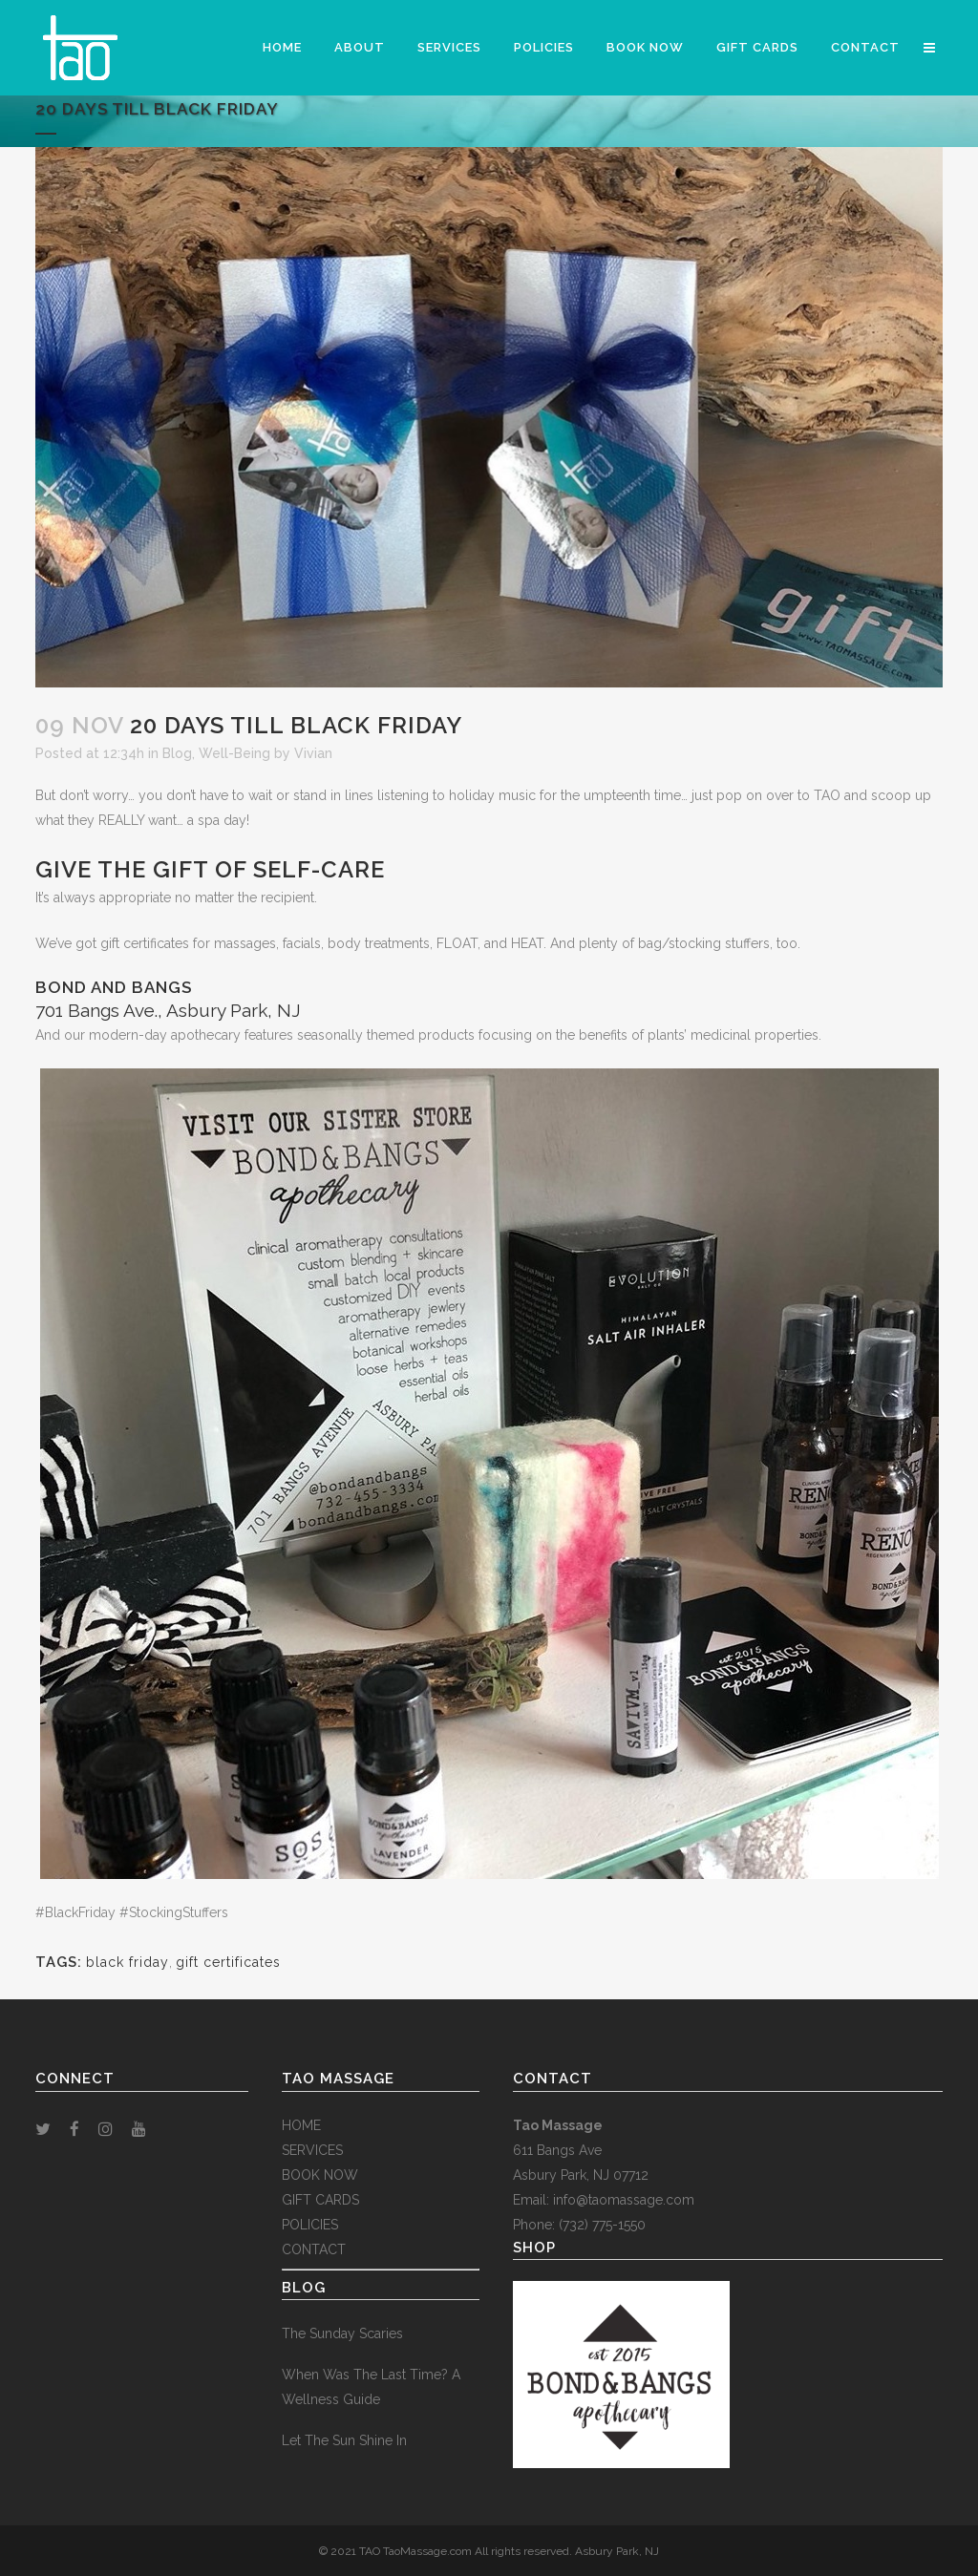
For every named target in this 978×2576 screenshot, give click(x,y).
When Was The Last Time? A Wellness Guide (371, 2387)
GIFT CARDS (320, 2199)
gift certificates (228, 1962)
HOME (301, 2125)
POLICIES (310, 2224)
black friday (127, 1962)
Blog (177, 753)
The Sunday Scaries (342, 2333)
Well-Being (234, 753)
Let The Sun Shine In (344, 2440)
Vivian (313, 753)
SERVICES (312, 2150)
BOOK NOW (320, 2175)
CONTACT (314, 2249)
